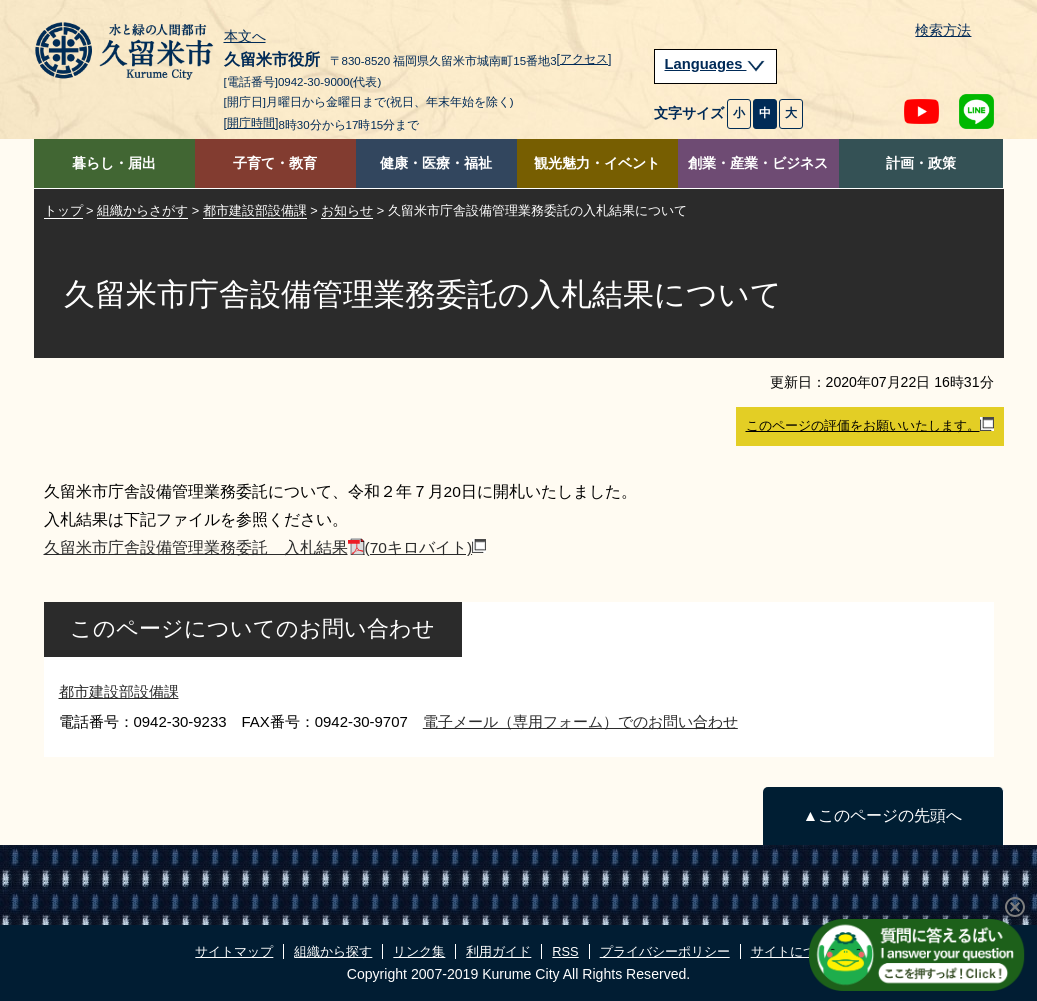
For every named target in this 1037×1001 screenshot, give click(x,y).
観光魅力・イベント (597, 163)
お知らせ (347, 210)
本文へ (245, 37)
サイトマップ (234, 951)
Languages (716, 64)
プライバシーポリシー (665, 951)
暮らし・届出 (114, 163)
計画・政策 (921, 163)
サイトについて (796, 951)
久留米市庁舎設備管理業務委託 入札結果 (265, 547)
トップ (63, 210)
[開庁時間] (251, 123)
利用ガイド (498, 951)
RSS (565, 951)
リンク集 (419, 951)
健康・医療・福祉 (436, 163)
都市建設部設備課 (255, 210)
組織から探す (333, 951)
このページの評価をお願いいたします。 (870, 425)
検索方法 (943, 30)
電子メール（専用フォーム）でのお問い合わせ (580, 721)
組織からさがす (142, 210)
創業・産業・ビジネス (758, 163)
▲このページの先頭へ (882, 815)
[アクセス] (584, 59)
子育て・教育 (275, 163)
